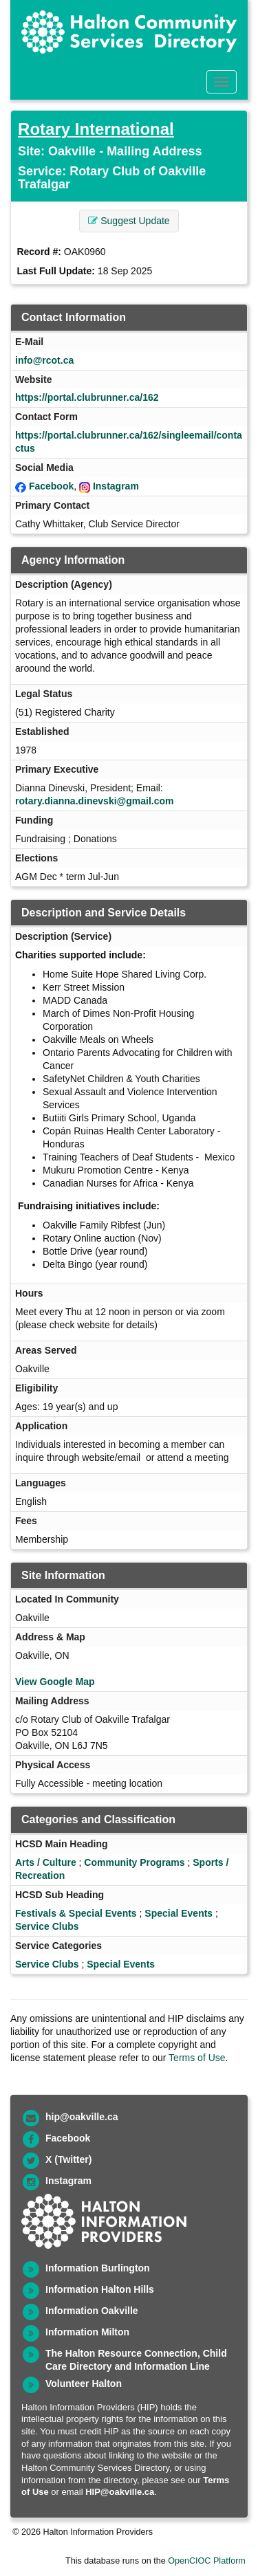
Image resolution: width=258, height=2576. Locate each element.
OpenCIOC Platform (207, 2561)
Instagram (116, 486)
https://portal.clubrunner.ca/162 (87, 397)
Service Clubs (47, 1926)
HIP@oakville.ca (119, 2492)
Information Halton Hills (99, 2289)
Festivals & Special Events (76, 1913)
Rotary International (96, 129)
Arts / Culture (45, 1862)
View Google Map (55, 1681)
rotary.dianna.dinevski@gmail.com (94, 800)
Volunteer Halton (83, 2383)
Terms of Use (197, 2057)
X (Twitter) (68, 2159)
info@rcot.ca (44, 360)
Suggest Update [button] (128, 220)
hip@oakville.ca (81, 2116)
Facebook (51, 486)
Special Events (178, 1913)
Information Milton (87, 2331)
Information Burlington (97, 2268)
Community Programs (134, 1862)
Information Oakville (91, 2310)
